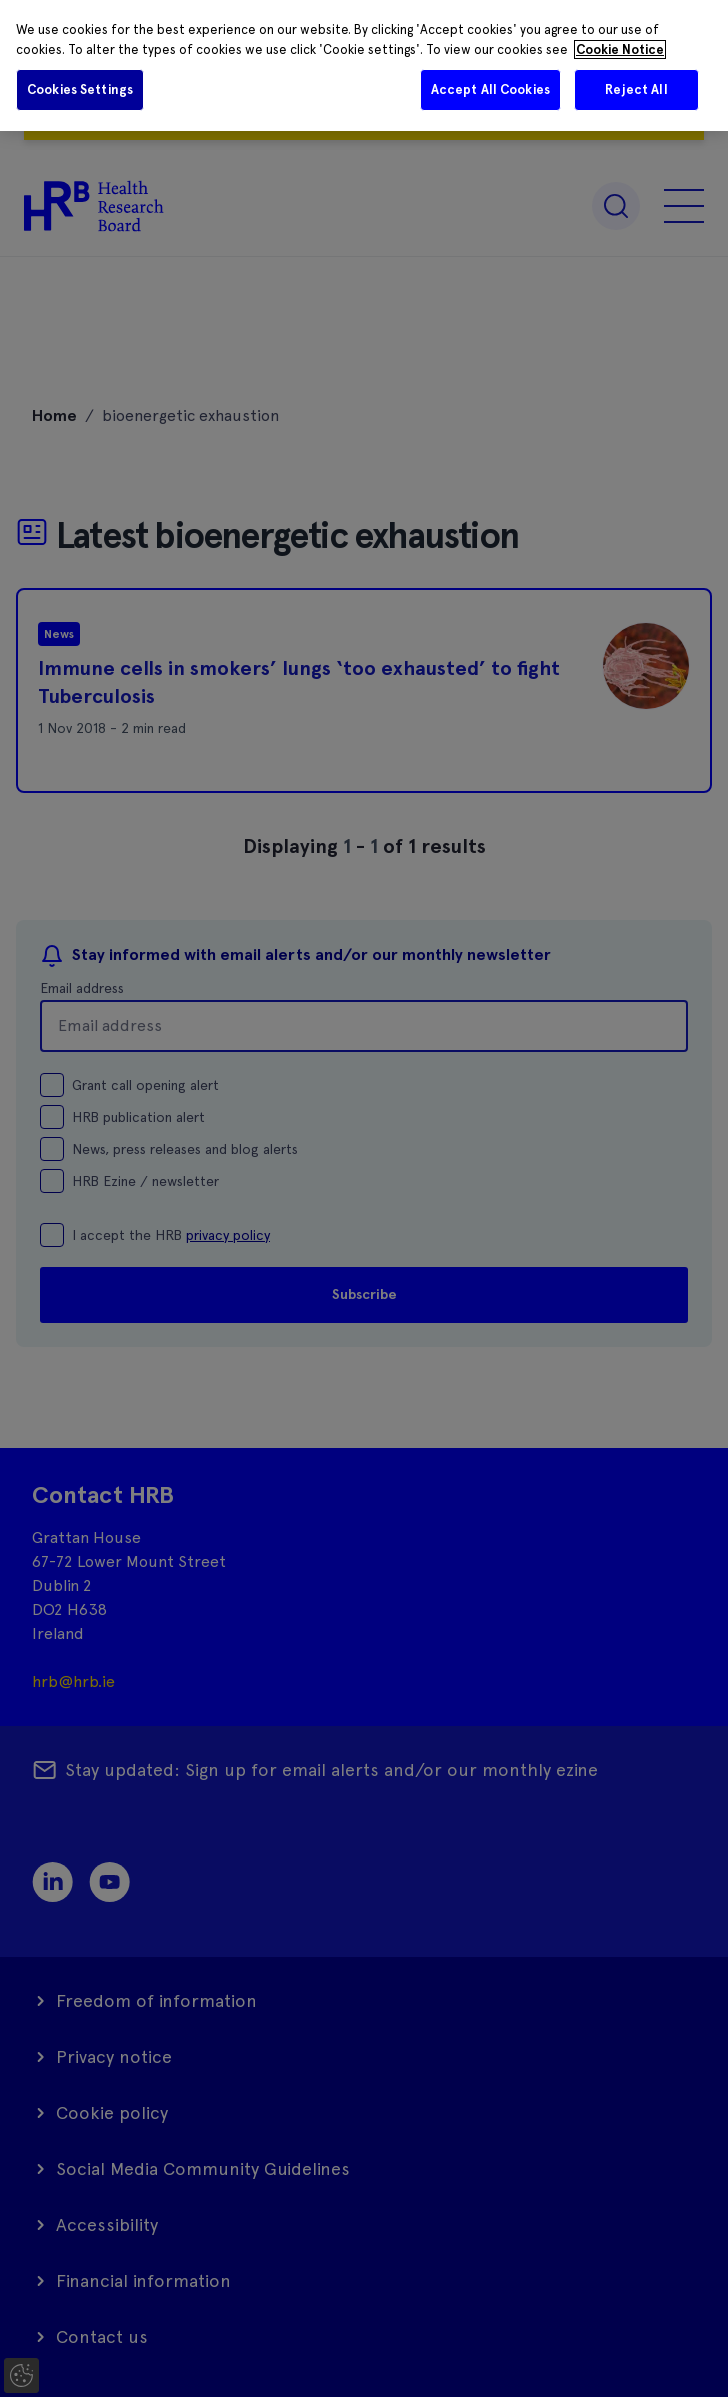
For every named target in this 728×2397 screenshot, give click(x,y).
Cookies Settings (80, 89)
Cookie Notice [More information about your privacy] (620, 49)
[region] (364, 65)
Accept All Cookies (490, 89)
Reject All (636, 89)
